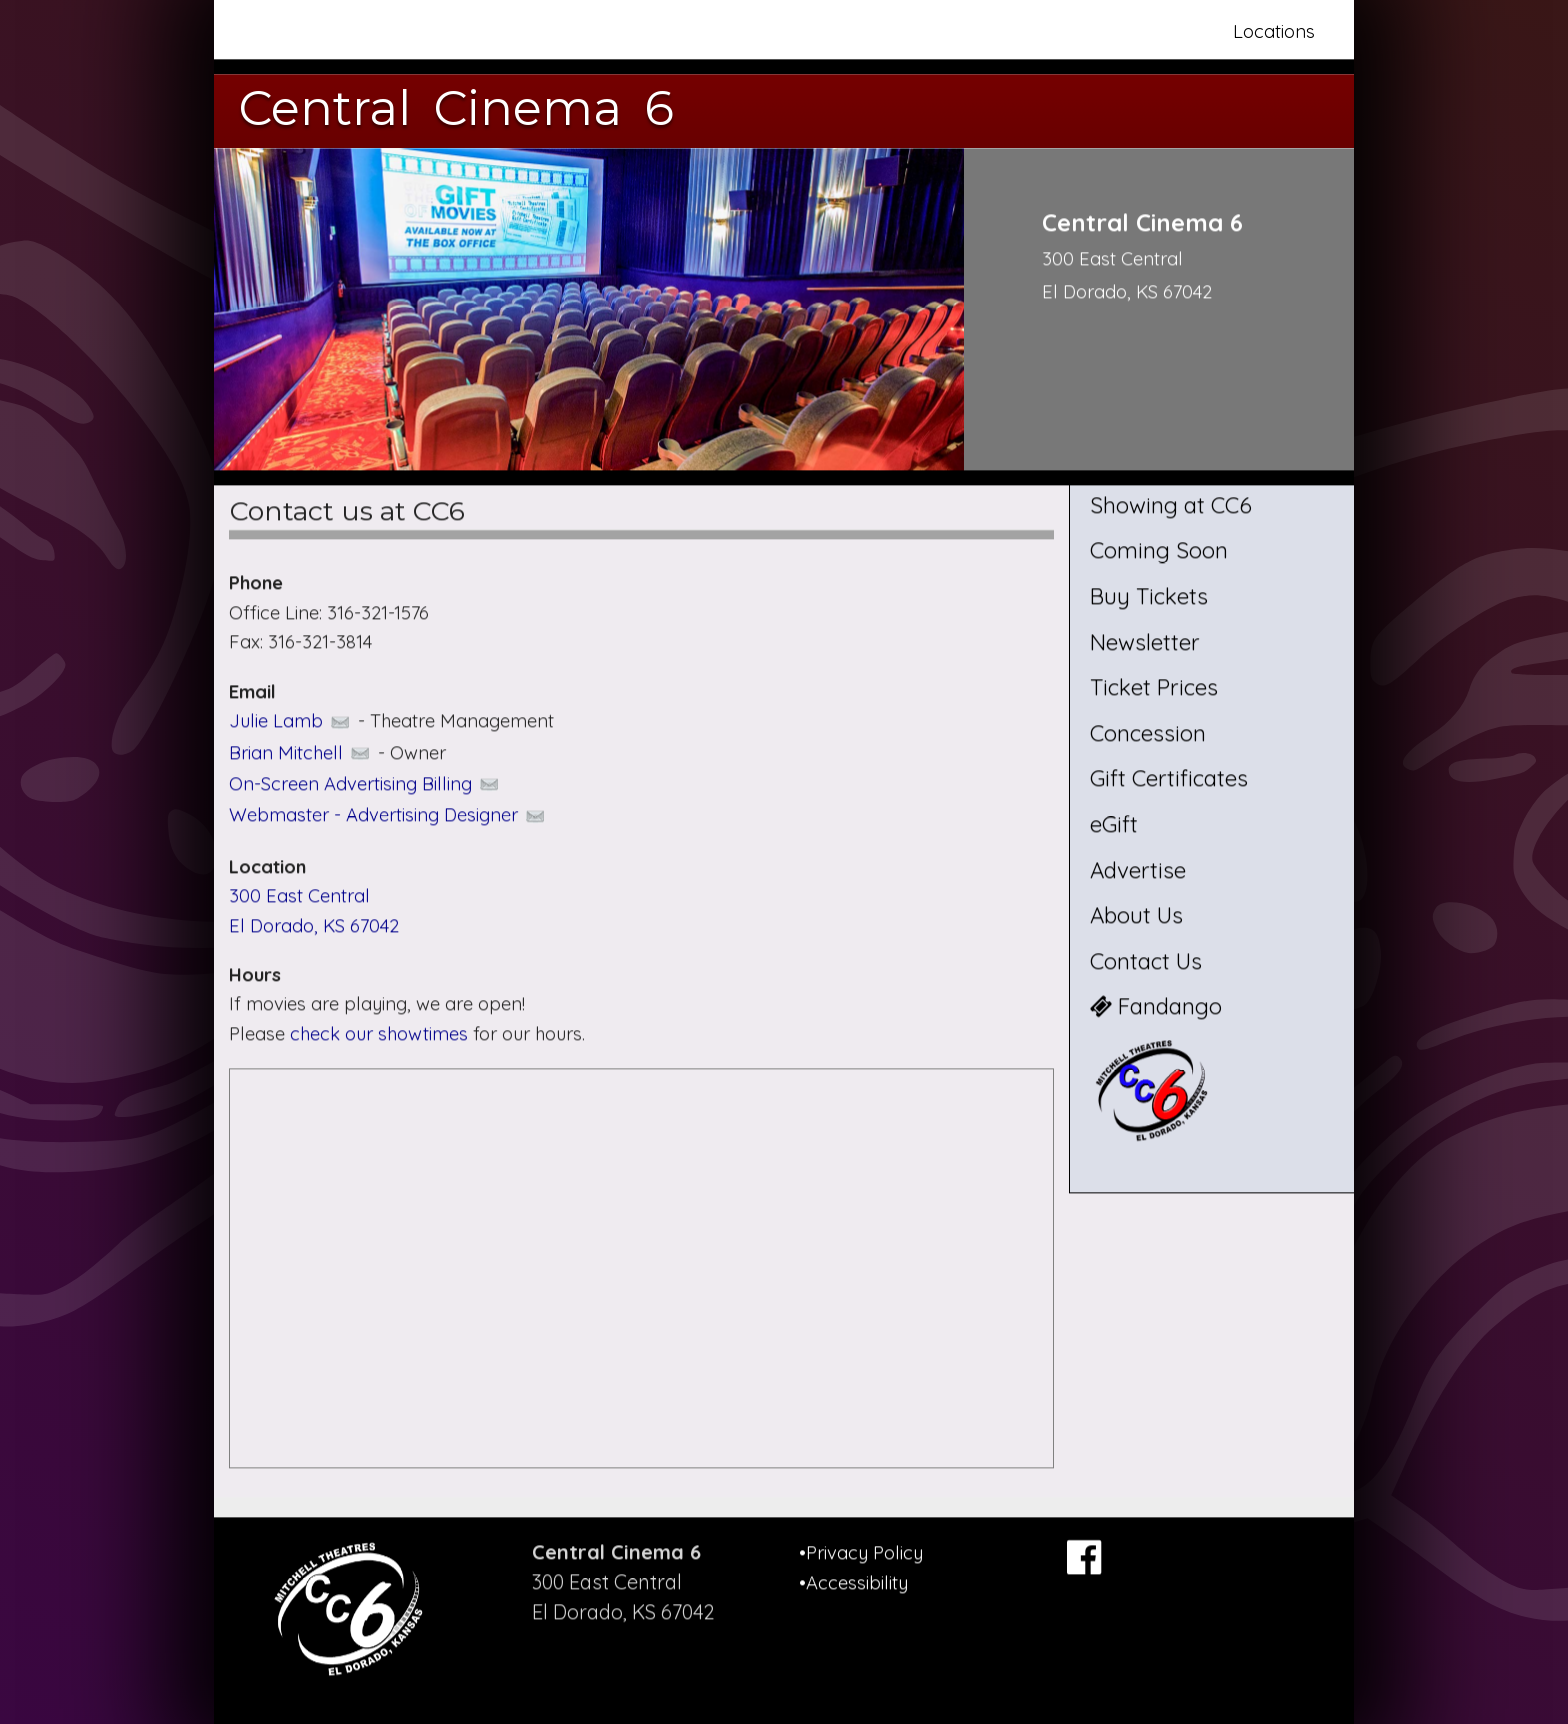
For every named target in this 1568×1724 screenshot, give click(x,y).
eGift (1114, 824)
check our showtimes (381, 1033)
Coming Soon (1159, 551)
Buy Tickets (1149, 596)
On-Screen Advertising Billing (365, 783)
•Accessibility (853, 1582)
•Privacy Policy (861, 1552)
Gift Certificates (1169, 779)
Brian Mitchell (301, 752)
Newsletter (1145, 642)
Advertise (1138, 870)
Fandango (1156, 1007)
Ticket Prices (1154, 688)
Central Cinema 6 (456, 108)
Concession (1148, 733)
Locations (1274, 31)
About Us (1136, 916)
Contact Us (1146, 961)
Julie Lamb (291, 720)
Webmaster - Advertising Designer (388, 815)
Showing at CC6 (1171, 505)
